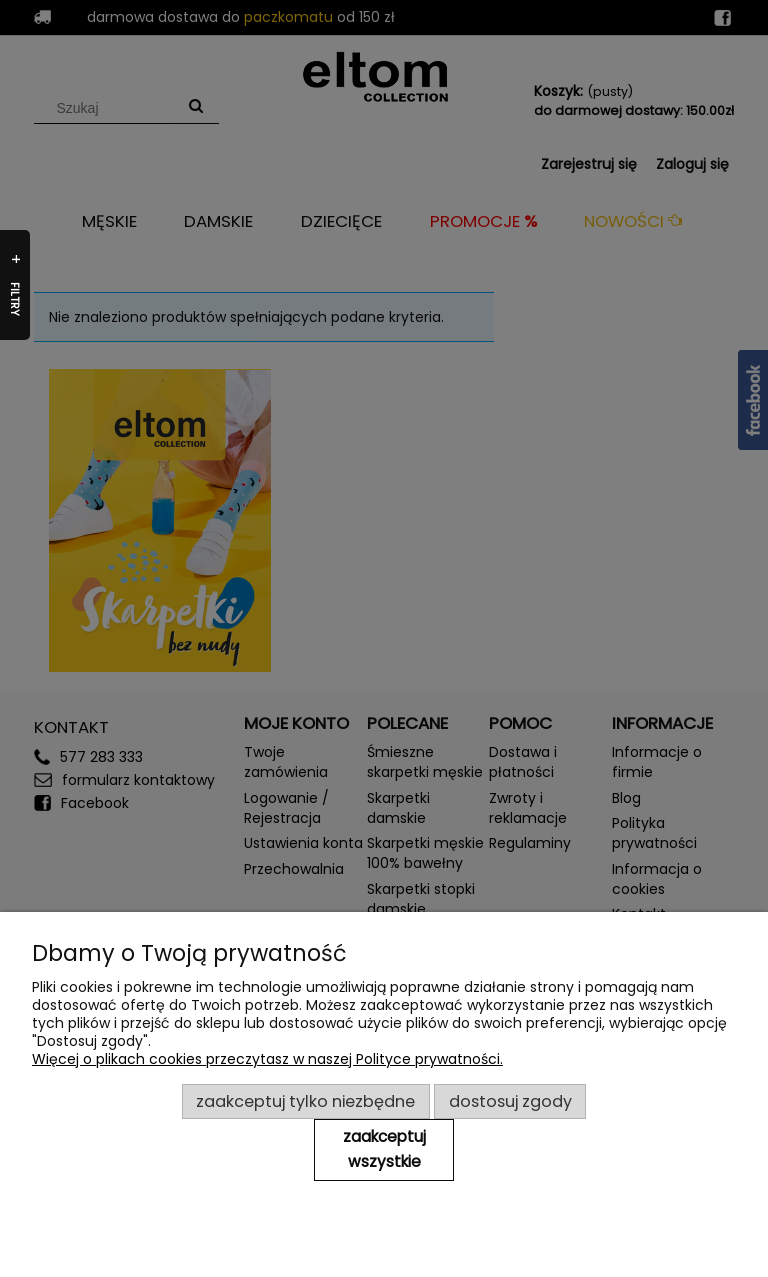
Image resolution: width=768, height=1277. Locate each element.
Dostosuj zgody (510, 1101)
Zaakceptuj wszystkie (384, 1149)
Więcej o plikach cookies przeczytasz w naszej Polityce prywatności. (267, 1059)
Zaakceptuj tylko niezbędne (305, 1101)
